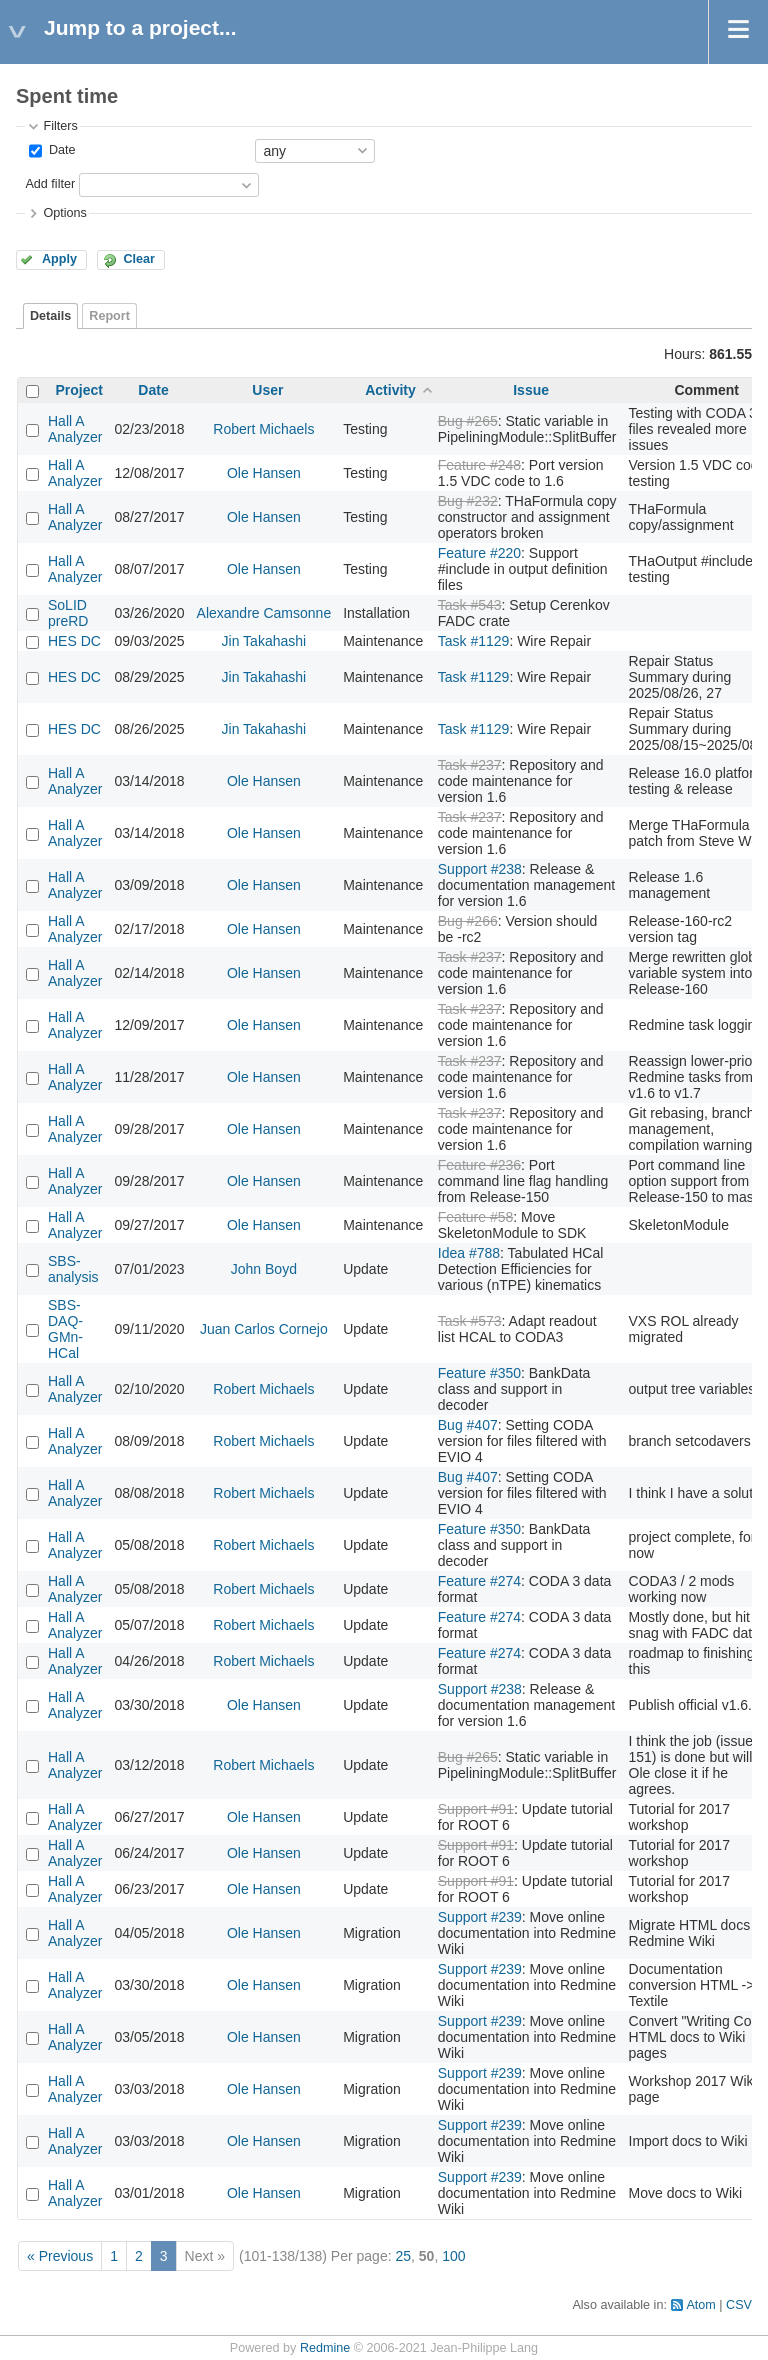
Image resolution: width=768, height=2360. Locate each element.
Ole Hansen (264, 473)
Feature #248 (479, 465)
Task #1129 (474, 641)
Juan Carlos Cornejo (264, 1329)
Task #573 (470, 1321)
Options (64, 213)
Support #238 (480, 869)
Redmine (325, 2348)
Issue (531, 390)
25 (403, 2256)
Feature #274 (479, 1581)
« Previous (60, 2256)
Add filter (50, 184)
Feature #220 (479, 553)
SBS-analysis (73, 1269)
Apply (59, 259)
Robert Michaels (263, 429)
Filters (60, 126)
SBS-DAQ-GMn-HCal (65, 1329)
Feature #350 (479, 1373)
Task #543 (470, 605)
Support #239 (480, 1917)
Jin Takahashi (264, 641)
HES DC (74, 641)
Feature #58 (476, 1217)
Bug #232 (468, 501)
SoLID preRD (68, 613)
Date (60, 150)
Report (109, 316)
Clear (139, 259)
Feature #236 (479, 1165)
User (267, 390)
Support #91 (476, 1809)
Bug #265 (468, 421)
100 (453, 2256)
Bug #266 (468, 921)
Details (50, 316)
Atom (700, 2305)
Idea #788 (469, 1253)
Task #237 (470, 765)
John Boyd (264, 1269)
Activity (390, 390)
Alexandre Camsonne (264, 613)
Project (79, 390)
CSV (739, 2305)
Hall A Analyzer (75, 429)
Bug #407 (468, 1425)
